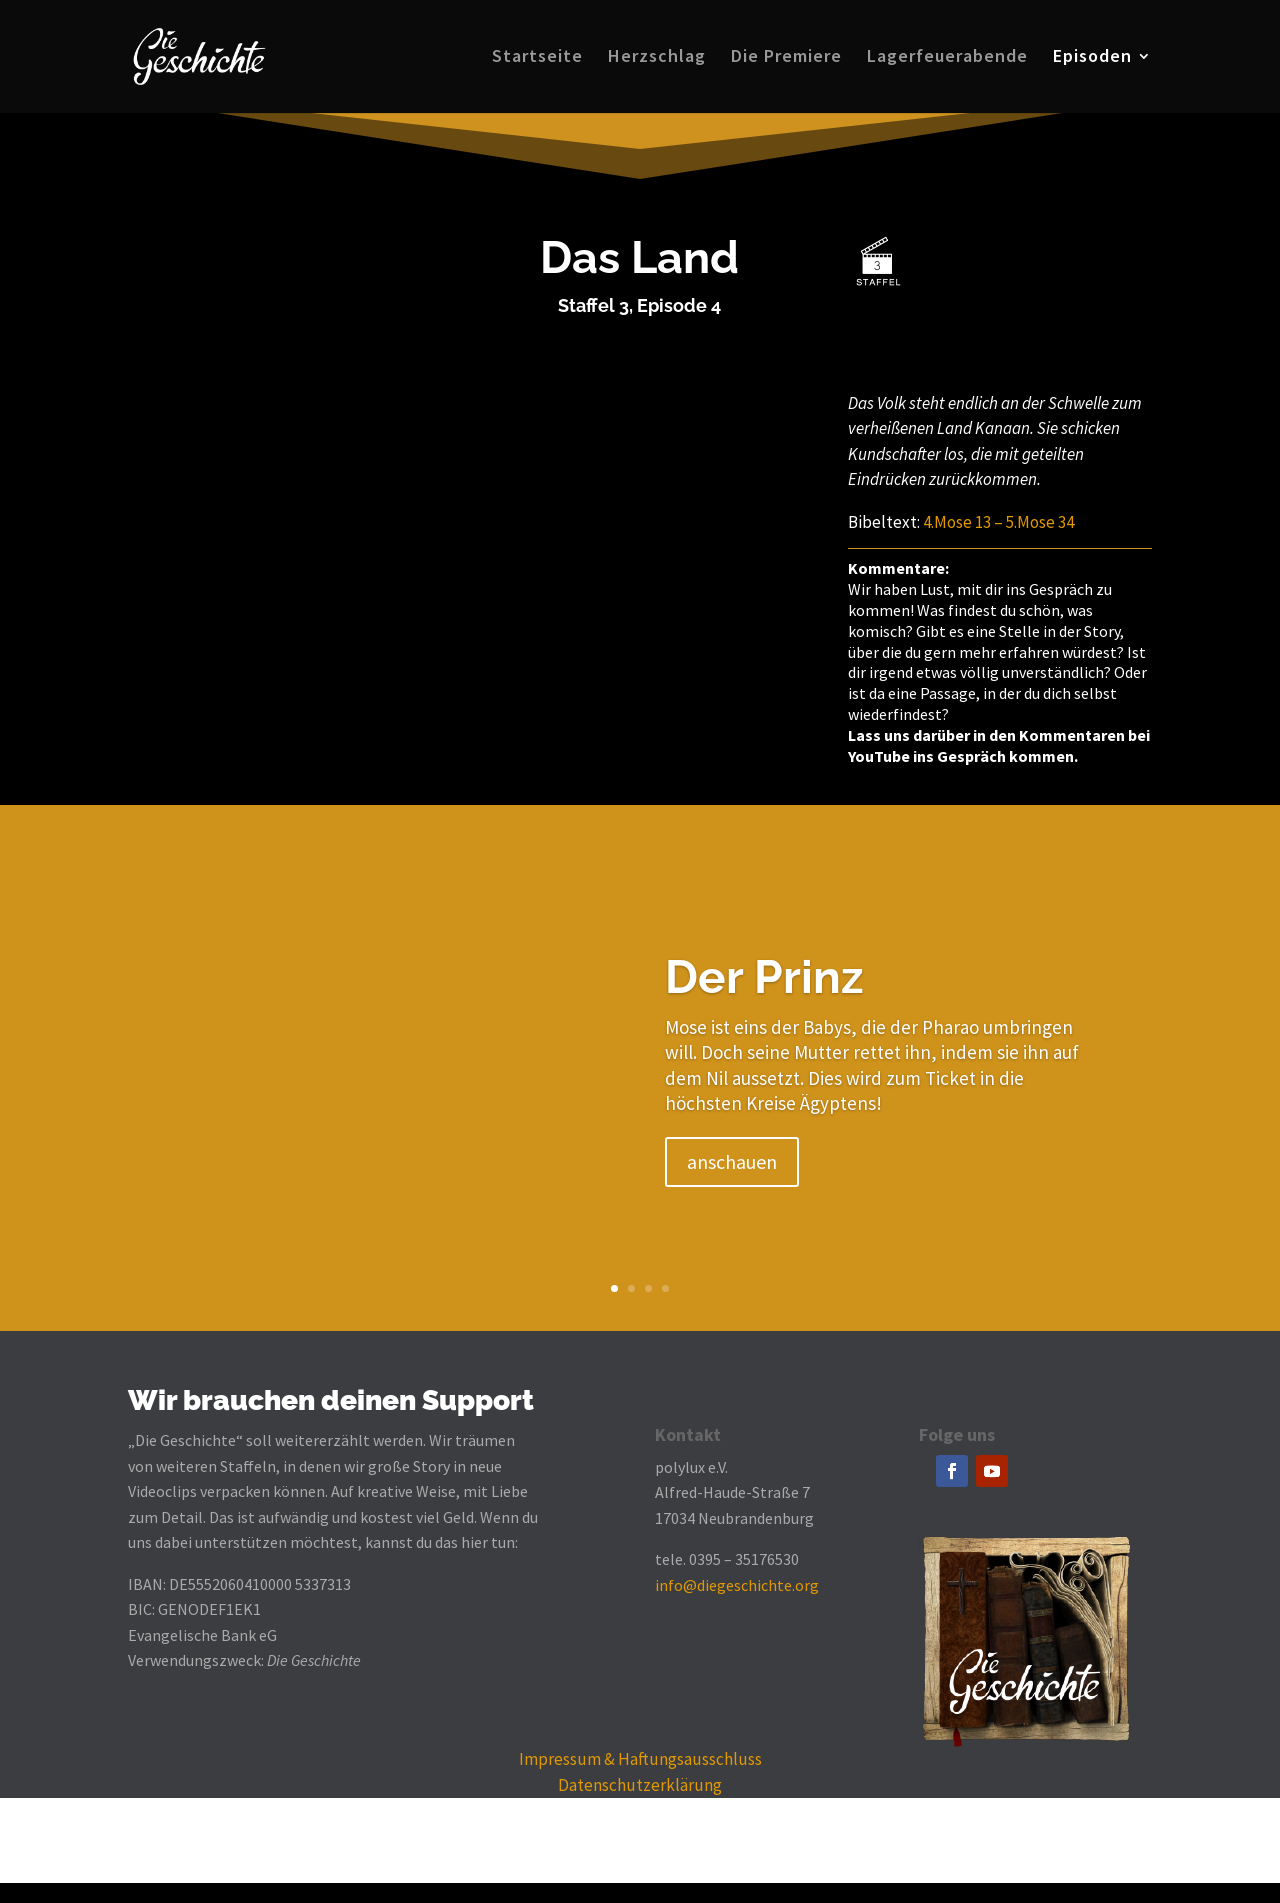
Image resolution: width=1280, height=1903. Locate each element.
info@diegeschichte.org (737, 1585)
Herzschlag (657, 59)
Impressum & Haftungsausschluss (640, 1759)
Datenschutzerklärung (640, 1785)
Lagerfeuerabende (947, 59)
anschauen (732, 1161)
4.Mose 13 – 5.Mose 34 (998, 522)
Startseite (537, 59)
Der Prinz (764, 977)
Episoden (1092, 59)
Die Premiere (786, 59)
